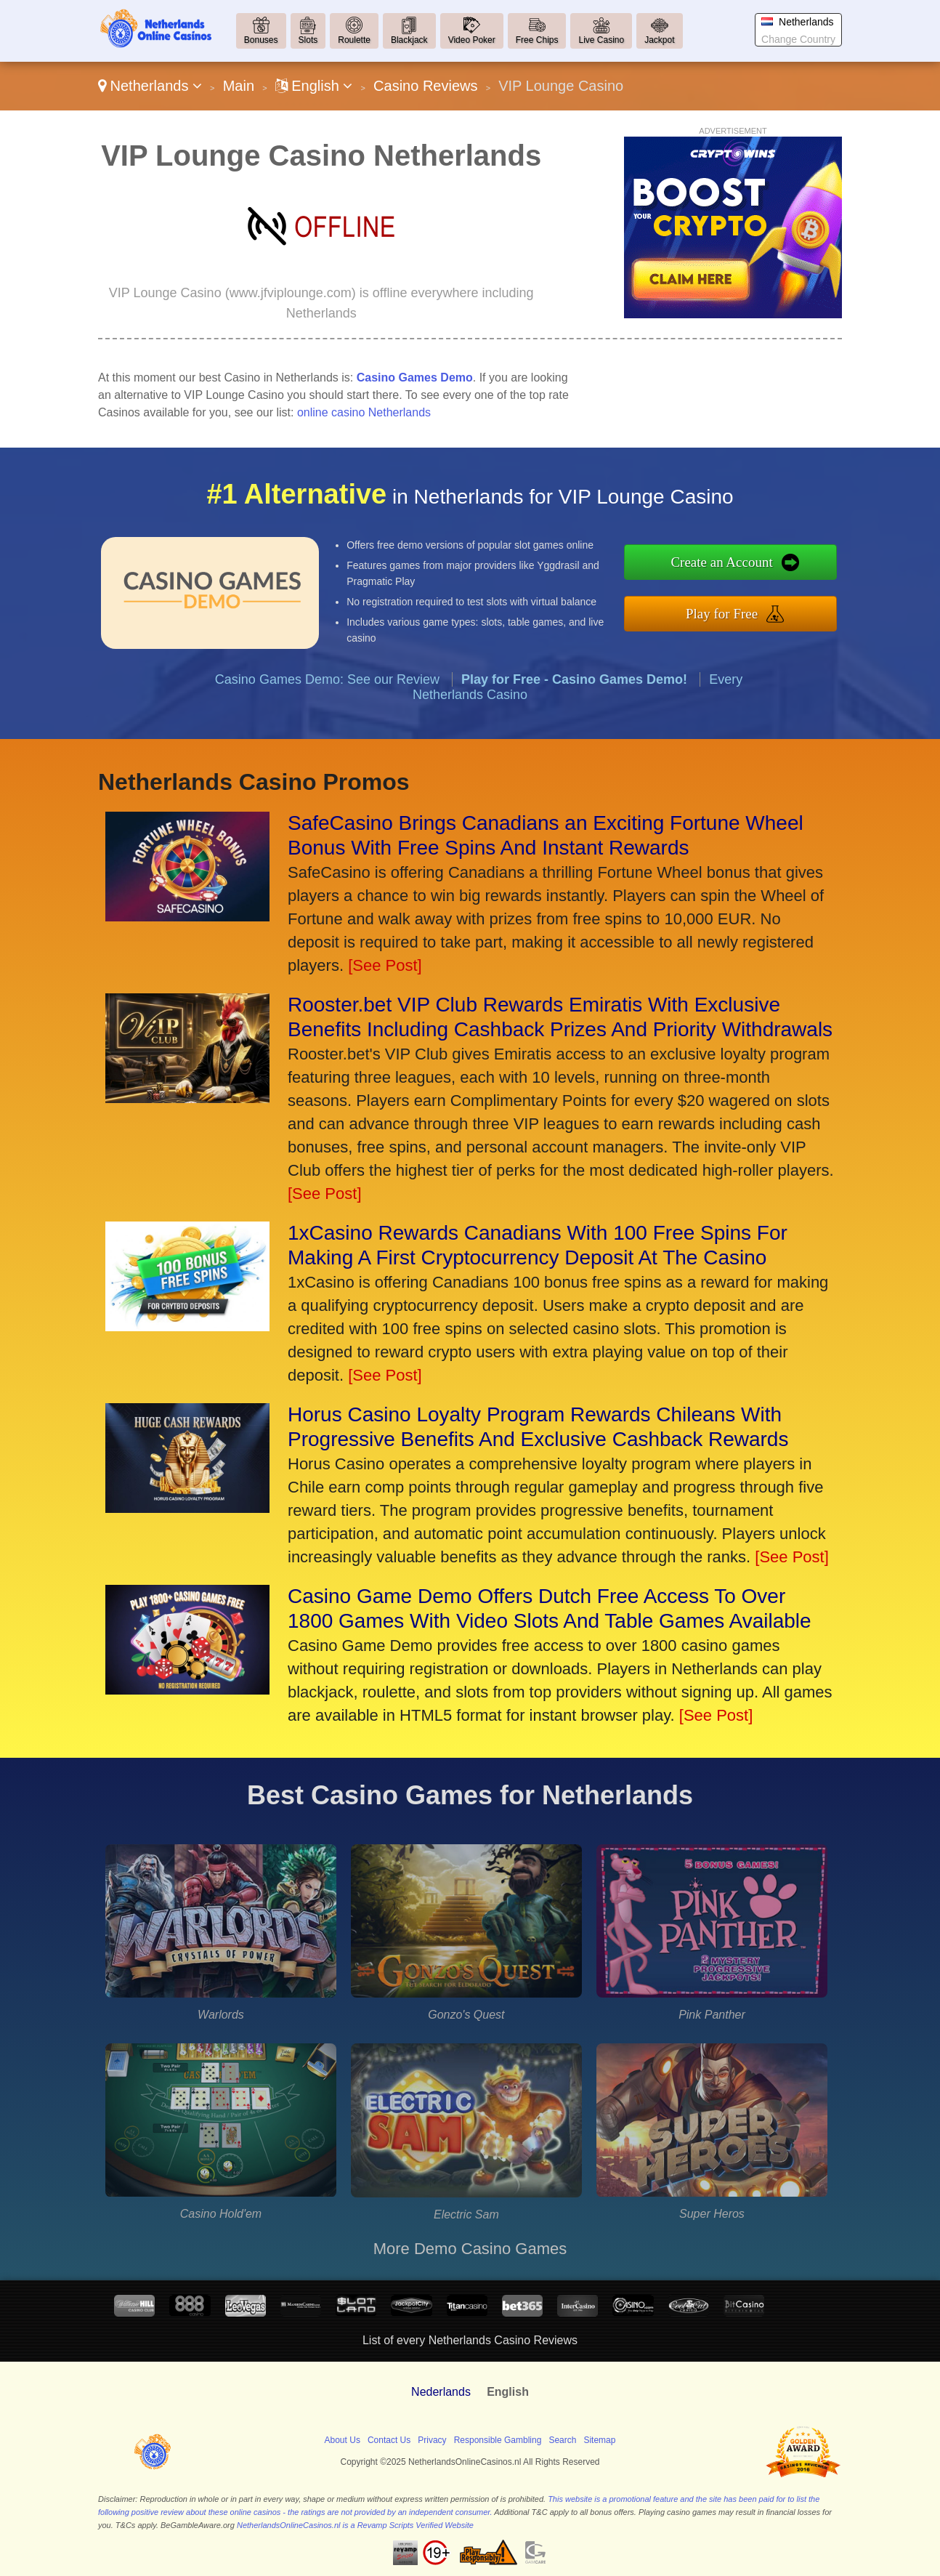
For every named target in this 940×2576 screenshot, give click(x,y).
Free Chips (537, 40)
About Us (342, 2440)
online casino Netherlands (364, 412)
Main (238, 86)
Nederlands (441, 2392)
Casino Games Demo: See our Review (327, 710)
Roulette (354, 40)
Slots (308, 40)
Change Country (798, 39)
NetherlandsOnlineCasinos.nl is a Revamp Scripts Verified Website (355, 2525)
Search (562, 2440)
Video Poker (471, 40)
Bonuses (261, 40)
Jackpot (659, 40)
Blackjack (409, 40)
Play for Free (754, 608)
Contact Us (389, 2440)
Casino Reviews (425, 86)
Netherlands (150, 86)
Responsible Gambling (498, 2440)
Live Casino (601, 40)
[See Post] (385, 965)
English (314, 86)
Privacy (432, 2440)
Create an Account (754, 566)
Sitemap (599, 2440)
